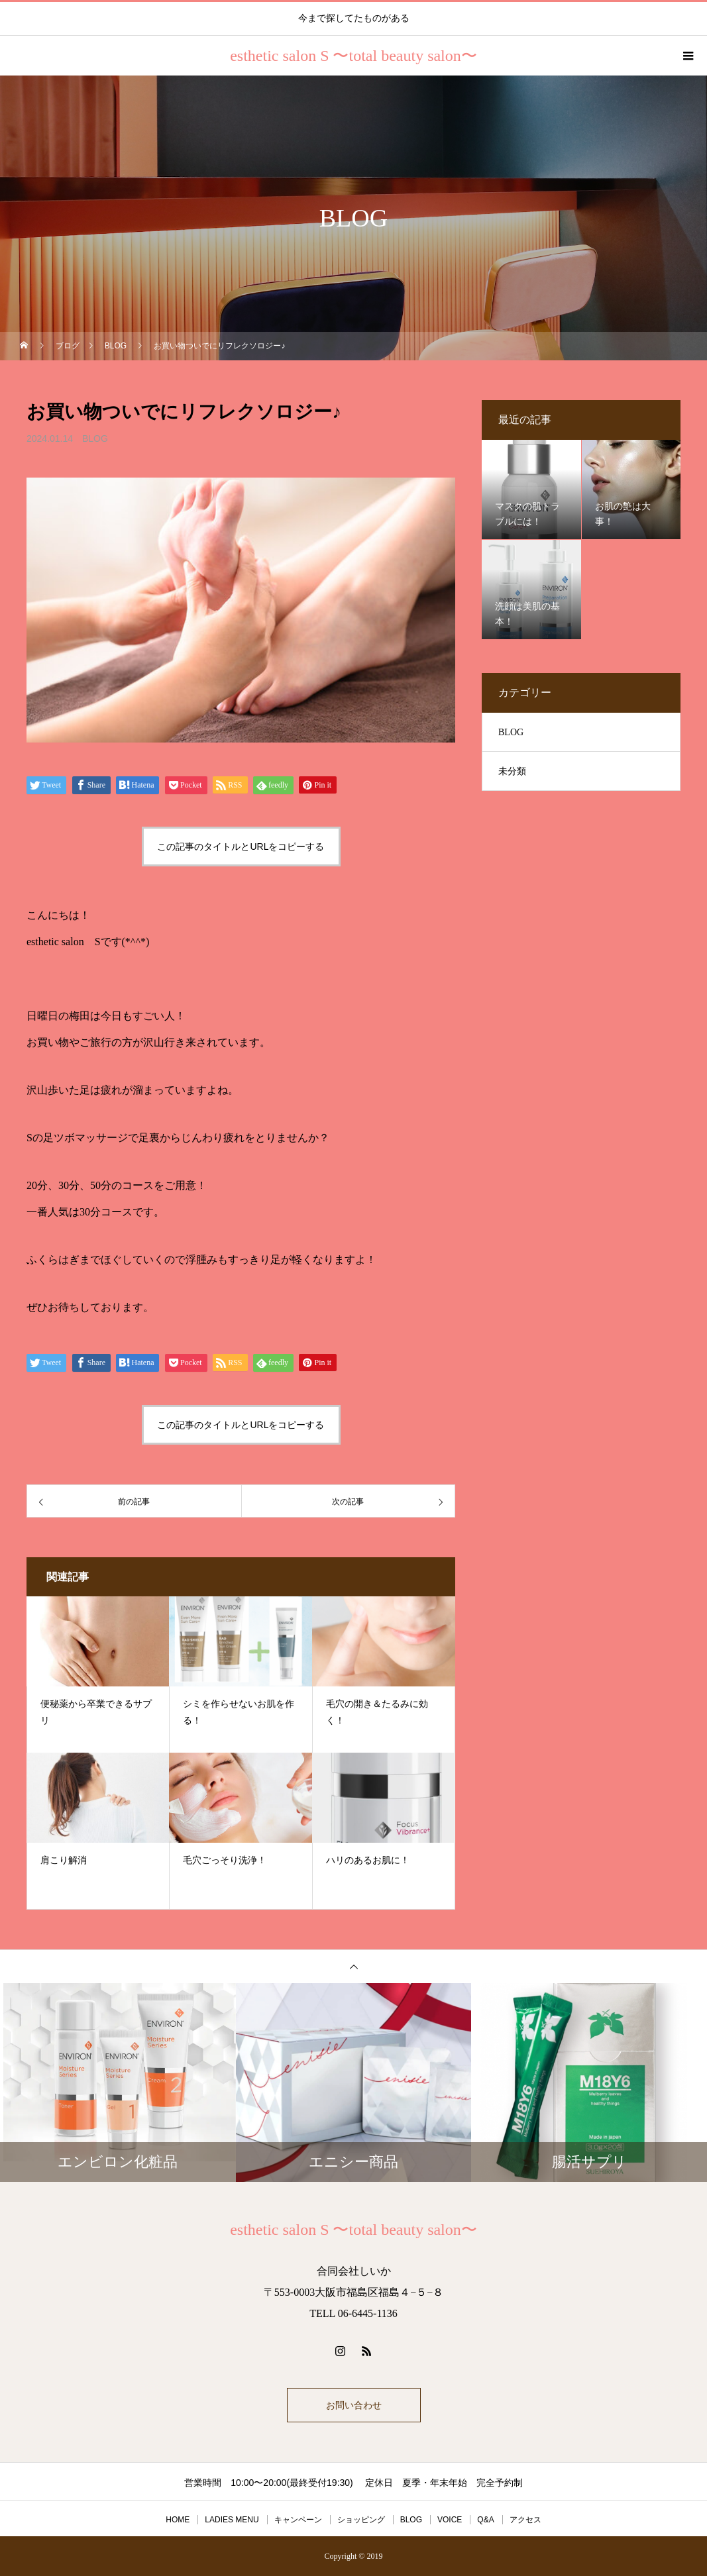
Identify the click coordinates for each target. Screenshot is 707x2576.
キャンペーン (298, 2519)
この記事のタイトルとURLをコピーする (240, 846)
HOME (178, 2519)
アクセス (525, 2519)
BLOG (95, 438)
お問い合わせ (354, 2405)
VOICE (449, 2519)
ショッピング (361, 2519)
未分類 (512, 771)
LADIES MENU (231, 2519)
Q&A (485, 2519)
